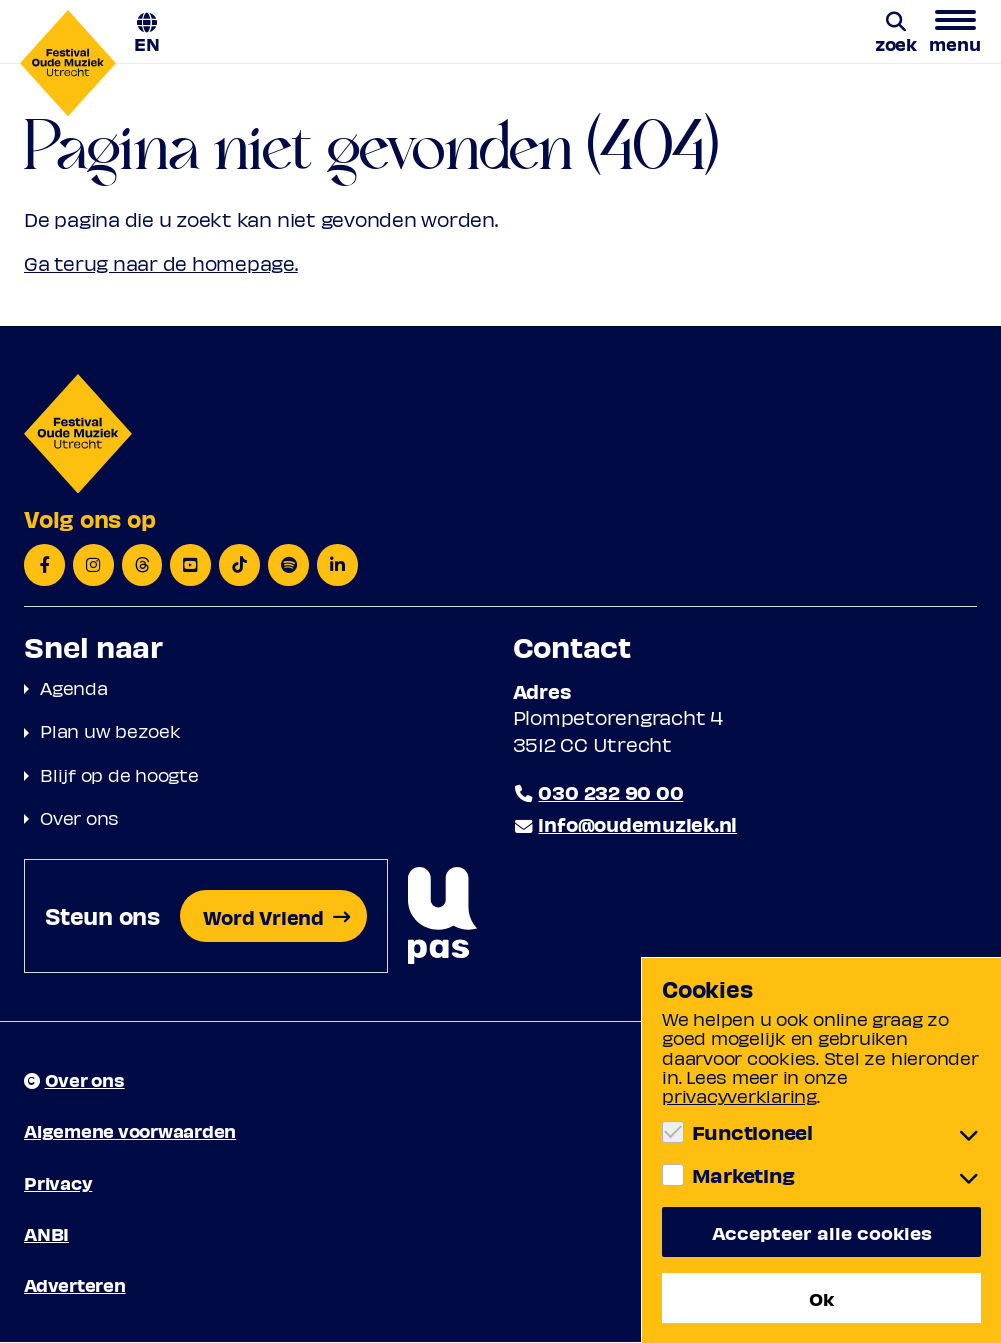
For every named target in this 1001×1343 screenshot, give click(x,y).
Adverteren (75, 1285)
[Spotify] (289, 565)
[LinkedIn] (338, 565)
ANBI (46, 1234)
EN (147, 42)
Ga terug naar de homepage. (161, 263)
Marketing (743, 1175)
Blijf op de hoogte (119, 774)
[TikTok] (240, 565)
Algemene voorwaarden (130, 1131)
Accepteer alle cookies (821, 1232)
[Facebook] (44, 565)
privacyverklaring (739, 1095)
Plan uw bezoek (110, 731)
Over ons (79, 817)
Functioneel (752, 1132)
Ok (822, 1298)
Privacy (58, 1182)
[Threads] (142, 565)
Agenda (74, 687)
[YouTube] (191, 565)
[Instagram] (93, 565)
